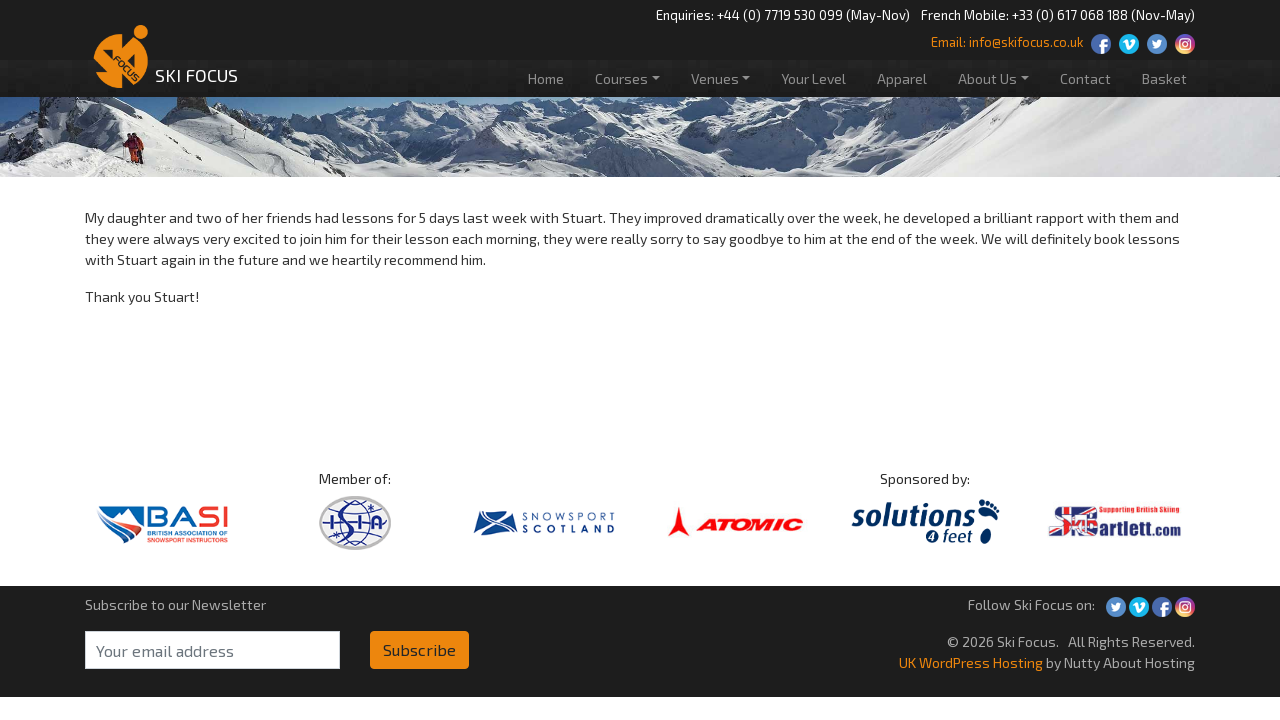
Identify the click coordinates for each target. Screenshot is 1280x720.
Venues (715, 78)
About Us (987, 78)
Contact (1085, 78)
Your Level (813, 78)
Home (546, 78)
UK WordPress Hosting (971, 662)
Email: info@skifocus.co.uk (1007, 42)
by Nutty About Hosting (1119, 662)
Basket (1164, 78)
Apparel (902, 78)
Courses (621, 78)
